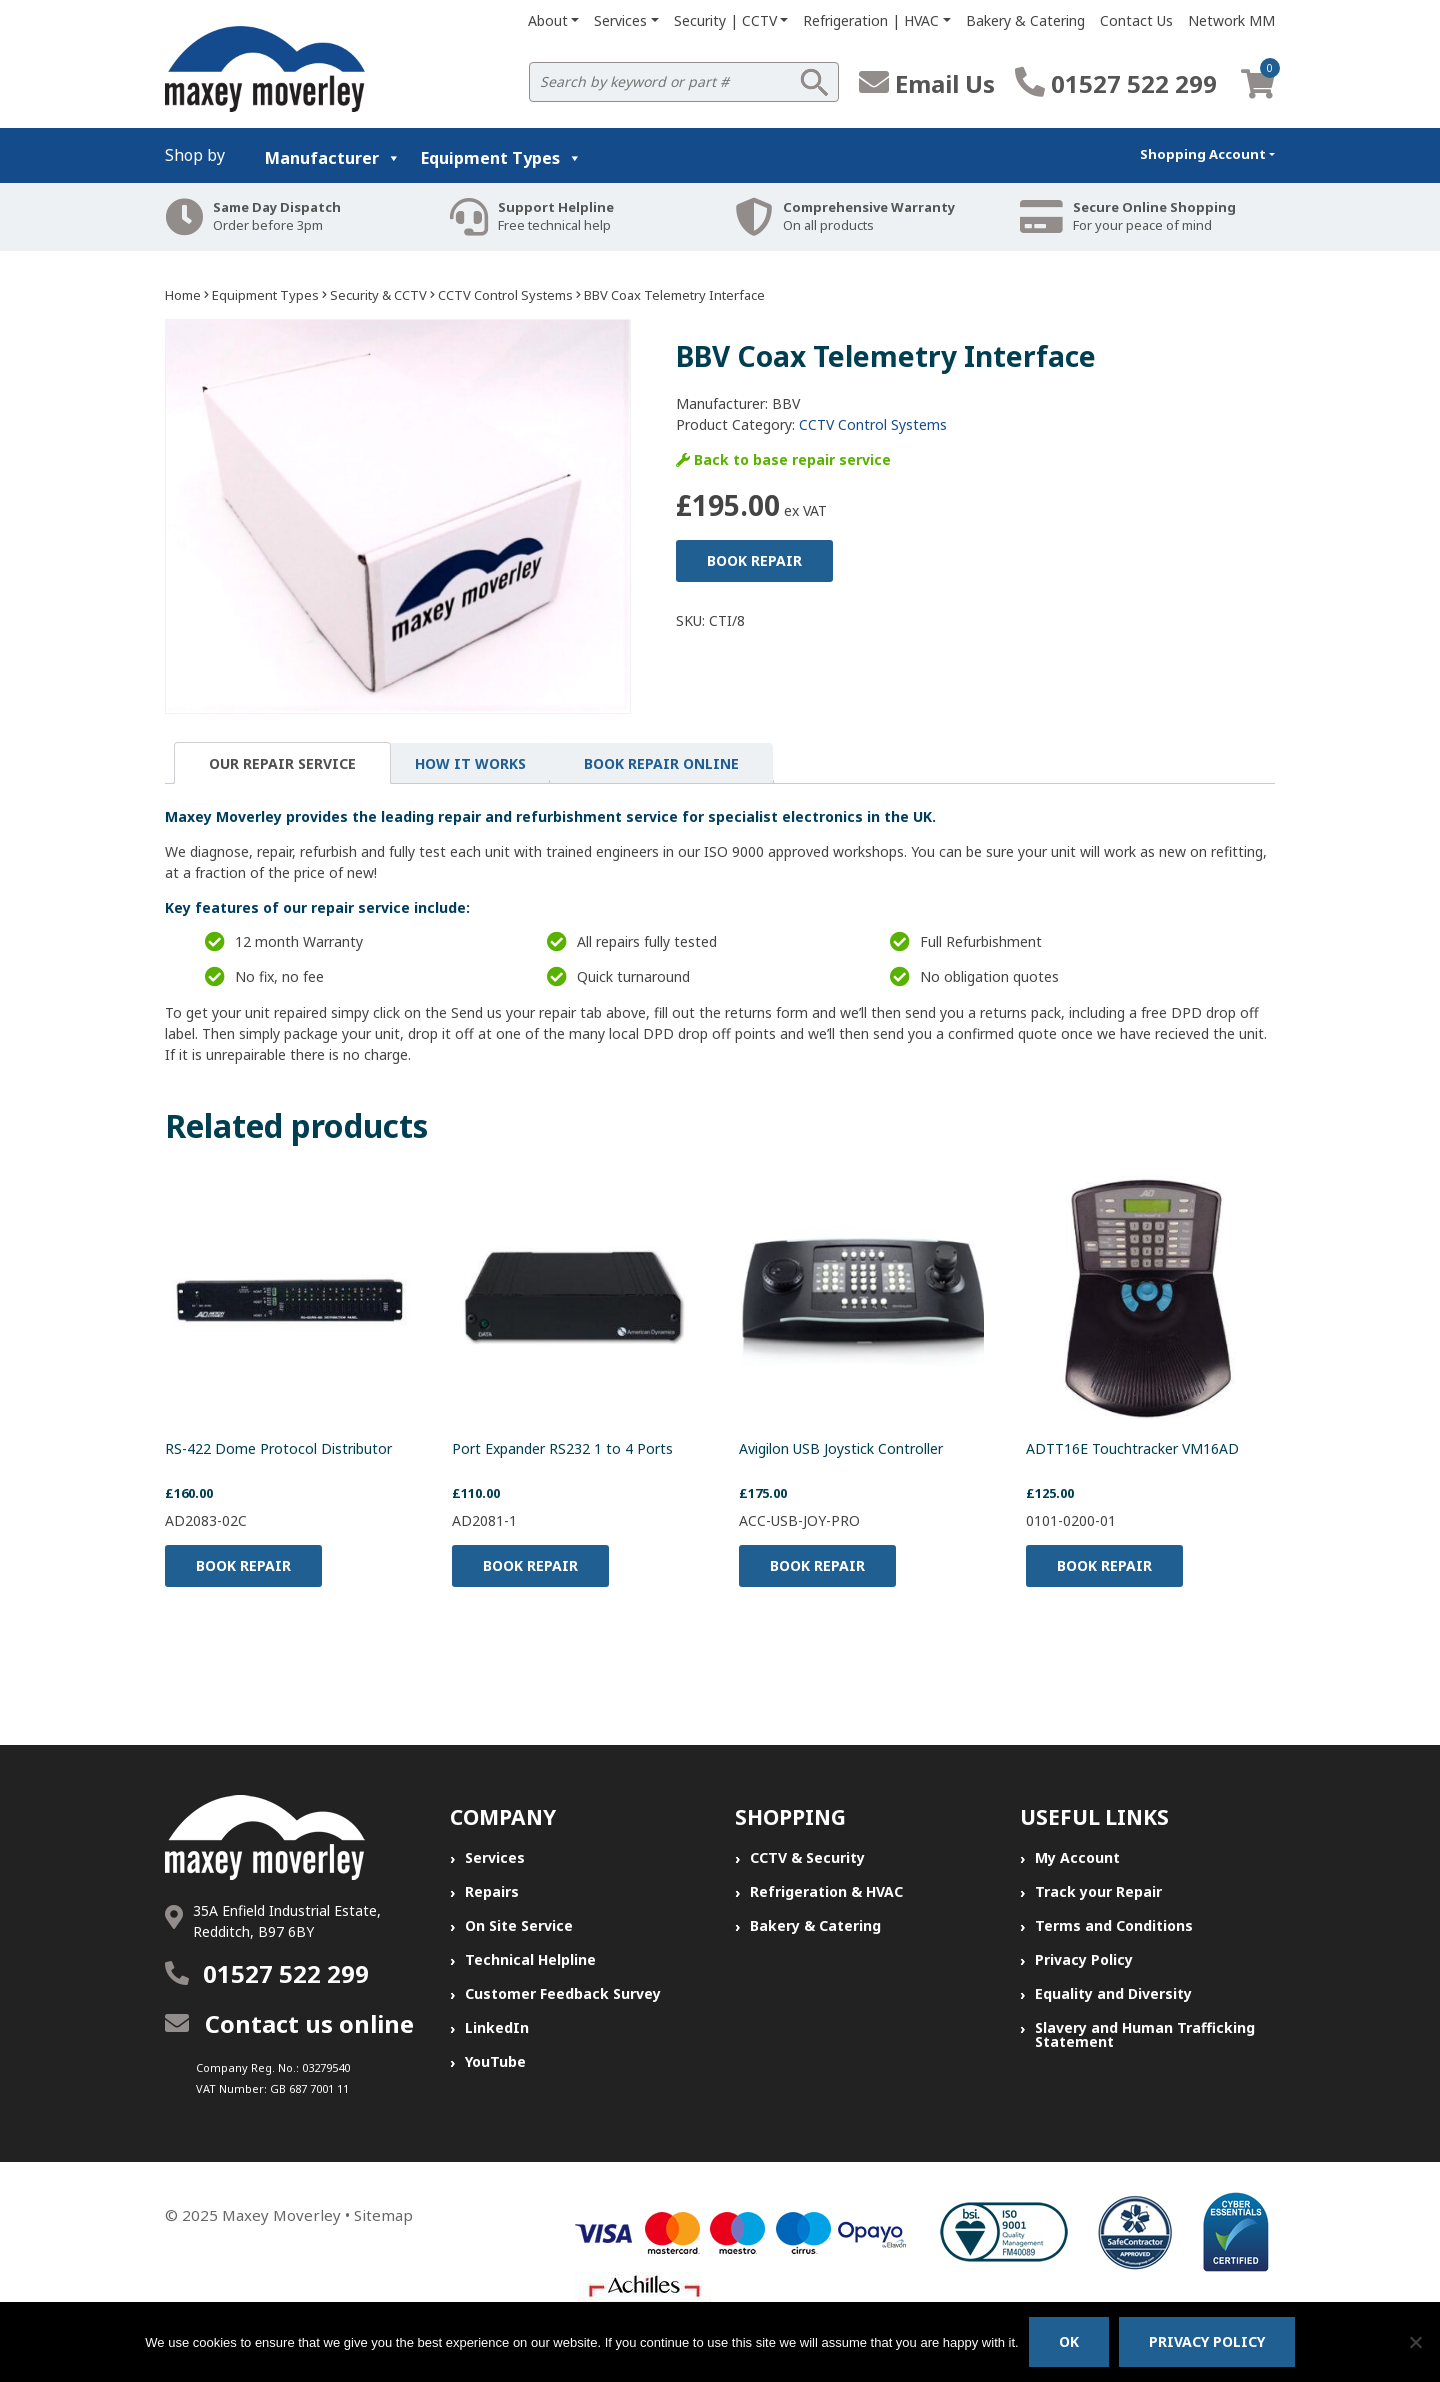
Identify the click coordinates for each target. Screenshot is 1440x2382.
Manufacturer (333, 158)
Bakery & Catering (1025, 20)
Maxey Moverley (281, 2215)
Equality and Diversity (1113, 1993)
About (548, 20)
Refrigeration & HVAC (826, 1891)
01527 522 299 (1116, 83)
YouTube (495, 2061)
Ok (1069, 2341)
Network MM (1231, 20)
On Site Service (519, 1925)
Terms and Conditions (1114, 1925)
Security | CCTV (725, 20)
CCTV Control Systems (505, 295)
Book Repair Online (661, 763)
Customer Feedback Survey (563, 1993)
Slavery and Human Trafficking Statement (1145, 2034)
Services (620, 20)
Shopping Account (1203, 154)
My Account (1077, 1857)
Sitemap (383, 2215)
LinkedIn (497, 2027)
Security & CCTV (378, 295)
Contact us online (289, 2023)
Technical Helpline (530, 1959)
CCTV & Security (807, 1857)
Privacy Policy (1084, 1959)
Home (183, 295)
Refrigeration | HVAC (871, 20)
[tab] (282, 763)
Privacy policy (1207, 2341)
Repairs (492, 1891)
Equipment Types (501, 158)
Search (814, 82)
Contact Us (1136, 20)
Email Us (927, 83)
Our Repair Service (282, 763)
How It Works (470, 763)
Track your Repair (1098, 1891)
